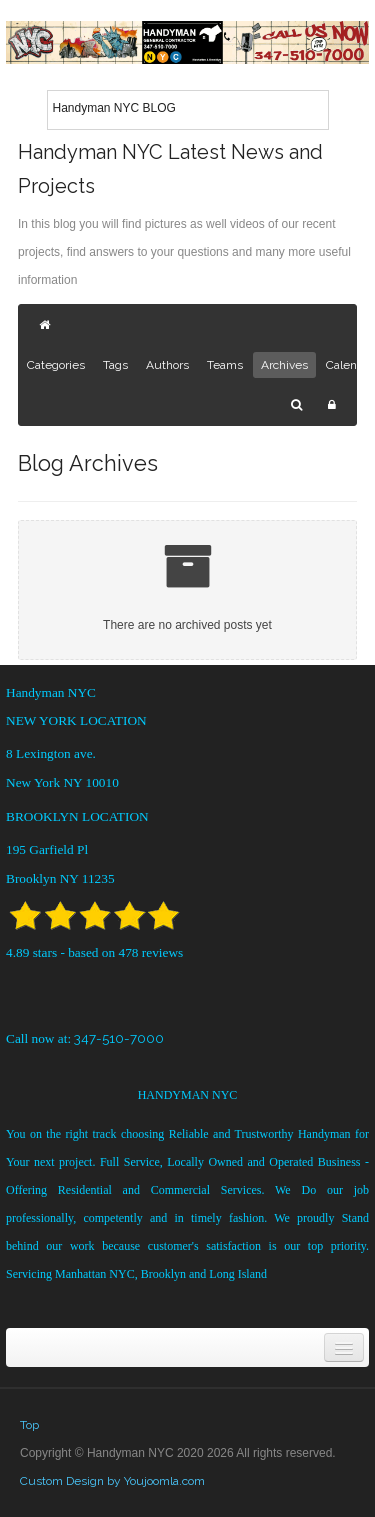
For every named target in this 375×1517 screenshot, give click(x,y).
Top (29, 1425)
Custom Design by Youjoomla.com (112, 1481)
